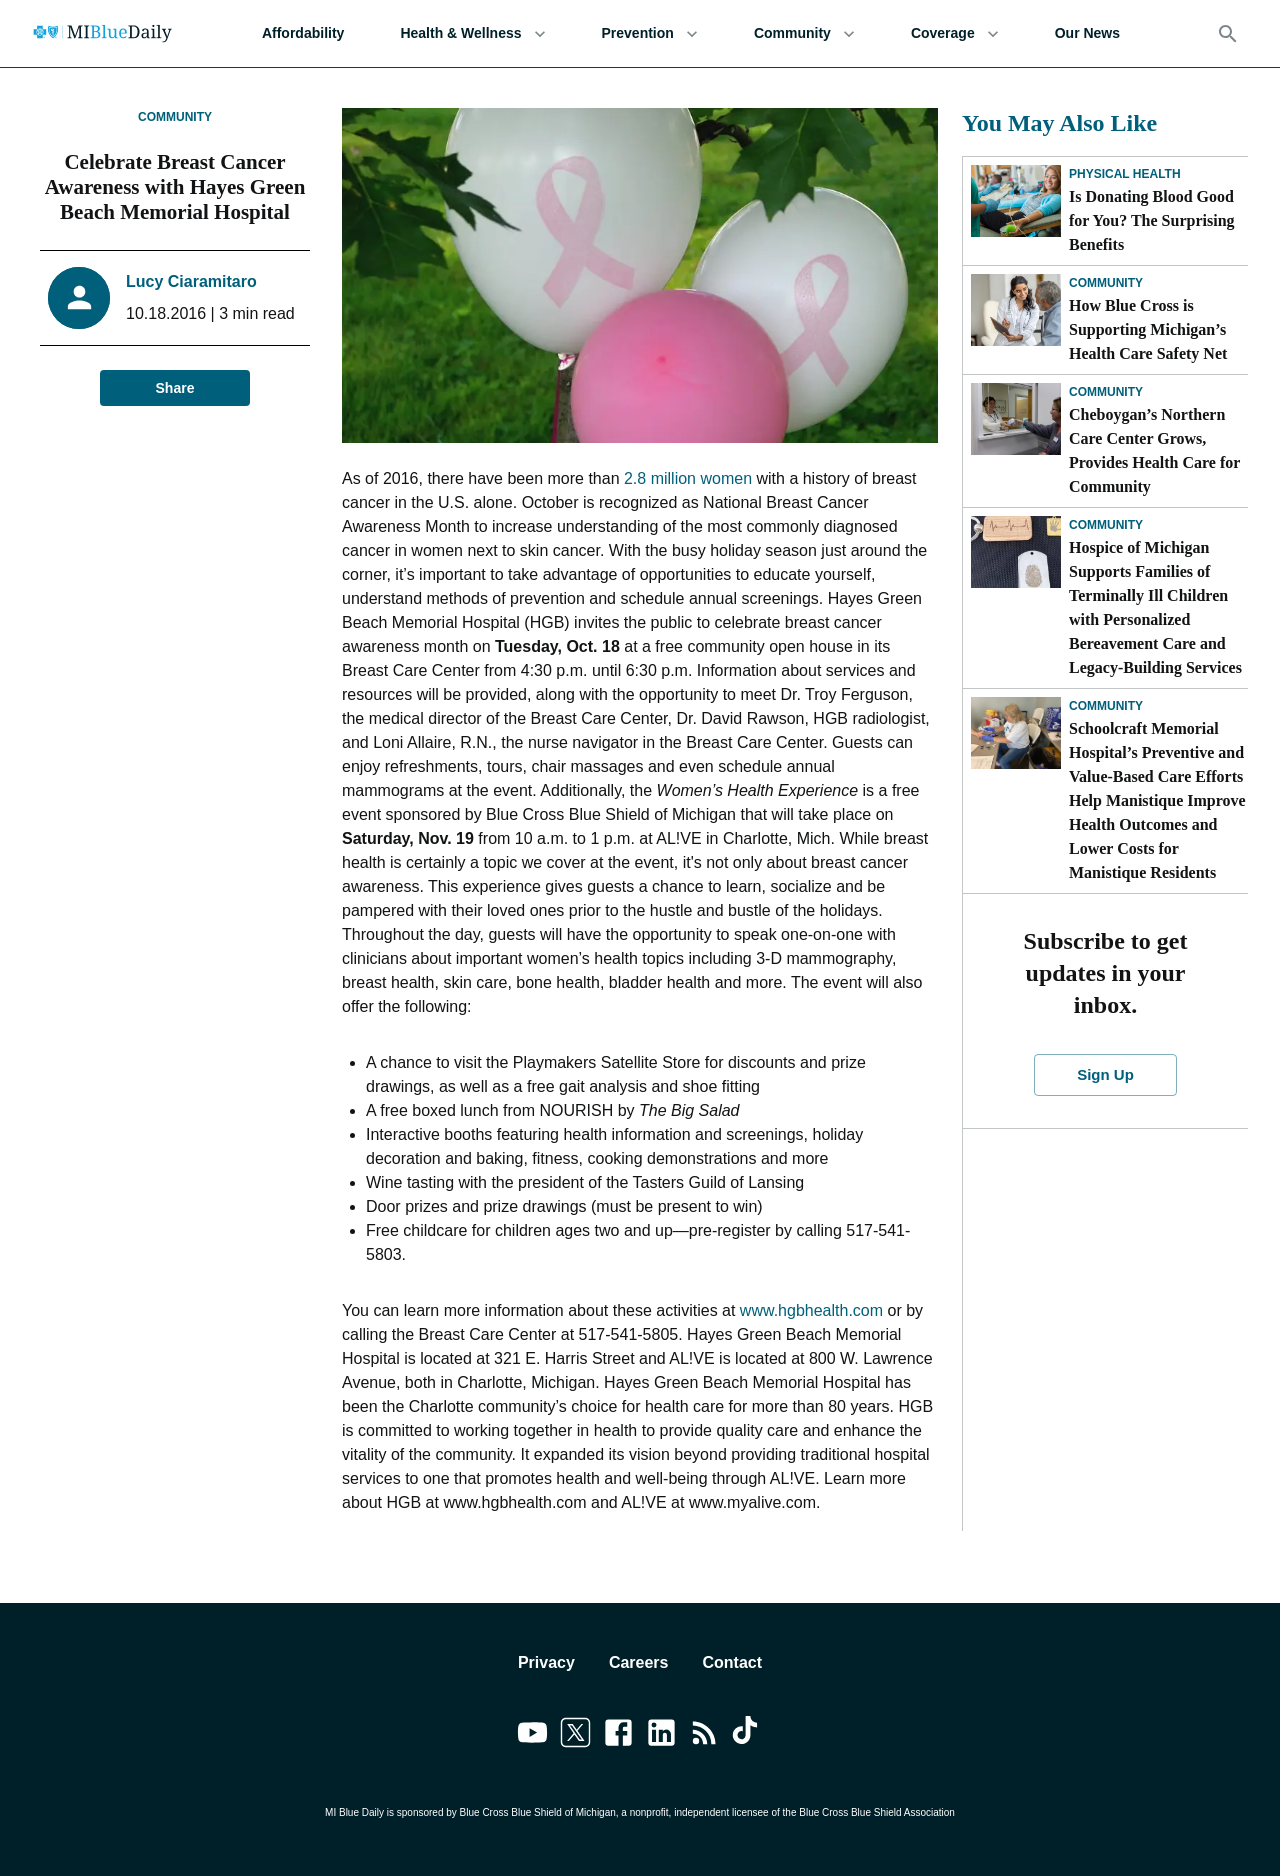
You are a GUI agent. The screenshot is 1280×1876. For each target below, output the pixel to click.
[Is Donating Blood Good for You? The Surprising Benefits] (1016, 201)
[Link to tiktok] (747, 1736)
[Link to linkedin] (661, 1736)
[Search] (1228, 34)
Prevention (650, 33)
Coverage (955, 33)
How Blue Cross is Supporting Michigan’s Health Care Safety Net (1148, 329)
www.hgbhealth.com (811, 1310)
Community (804, 33)
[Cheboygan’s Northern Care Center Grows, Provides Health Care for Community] (1016, 419)
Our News (1087, 33)
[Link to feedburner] (704, 1736)
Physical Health (1125, 174)
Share (175, 388)
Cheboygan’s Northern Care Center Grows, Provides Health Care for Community (1154, 450)
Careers (639, 1662)
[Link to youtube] (532, 1736)
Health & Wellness (472, 33)
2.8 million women (688, 478)
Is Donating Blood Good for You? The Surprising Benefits (1152, 220)
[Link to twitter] (575, 1736)
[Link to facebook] (618, 1736)
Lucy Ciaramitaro (191, 281)
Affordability (303, 33)
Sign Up (1106, 1075)
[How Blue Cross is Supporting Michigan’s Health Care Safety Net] (1016, 310)
